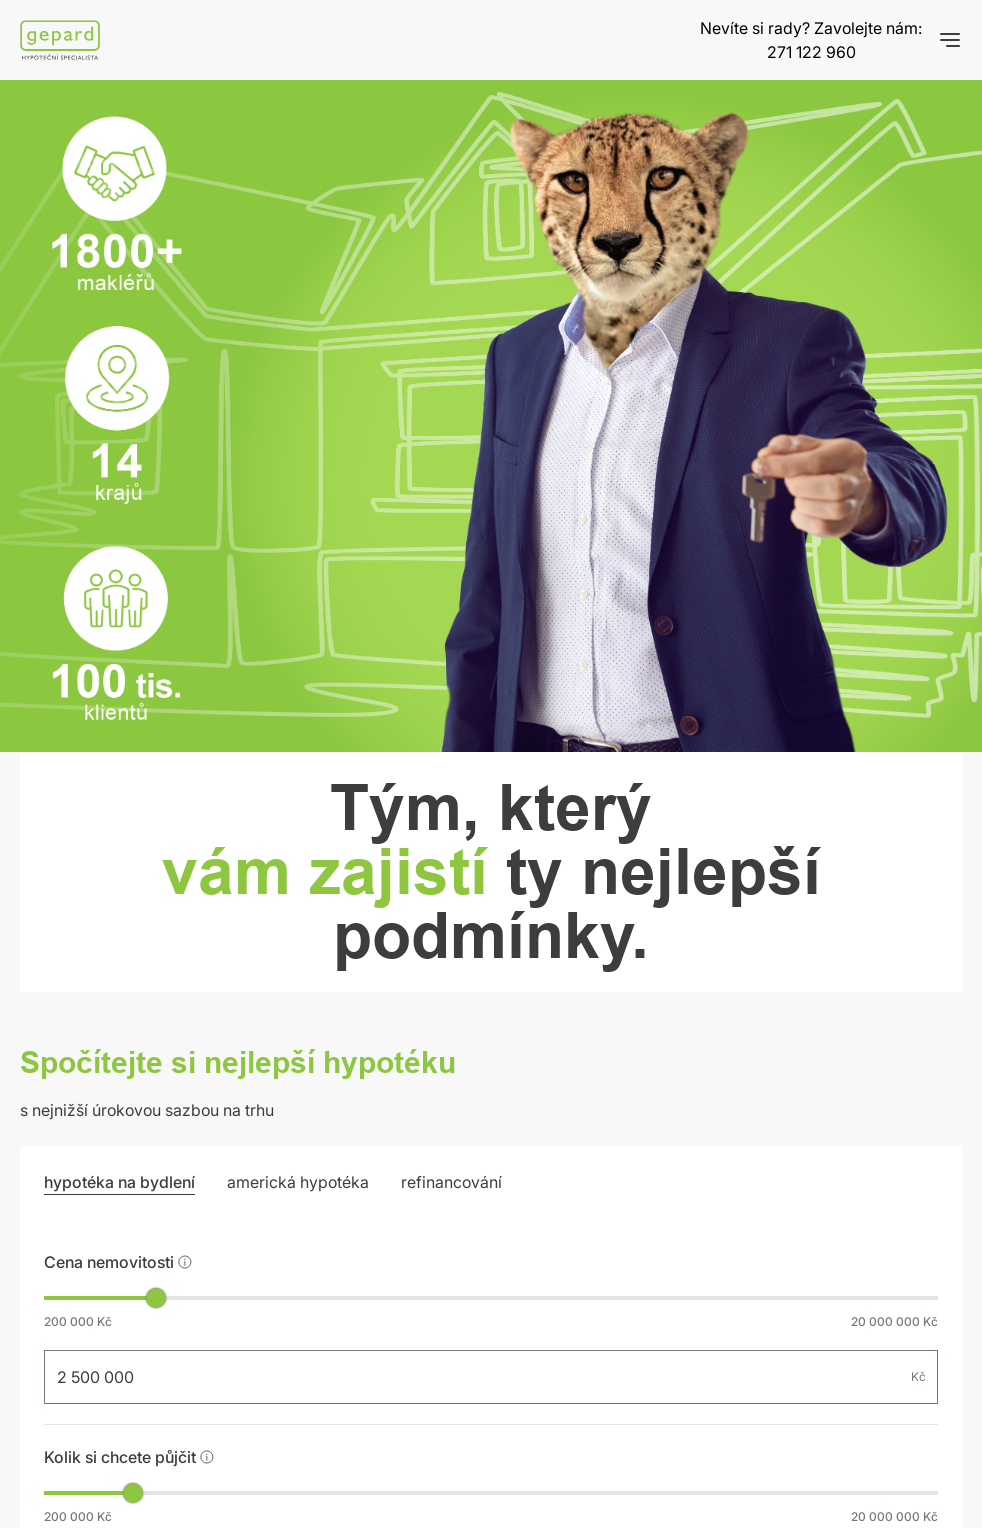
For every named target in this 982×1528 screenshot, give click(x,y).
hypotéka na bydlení (119, 1182)
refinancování (451, 1182)
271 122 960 (811, 52)
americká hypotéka (298, 1182)
